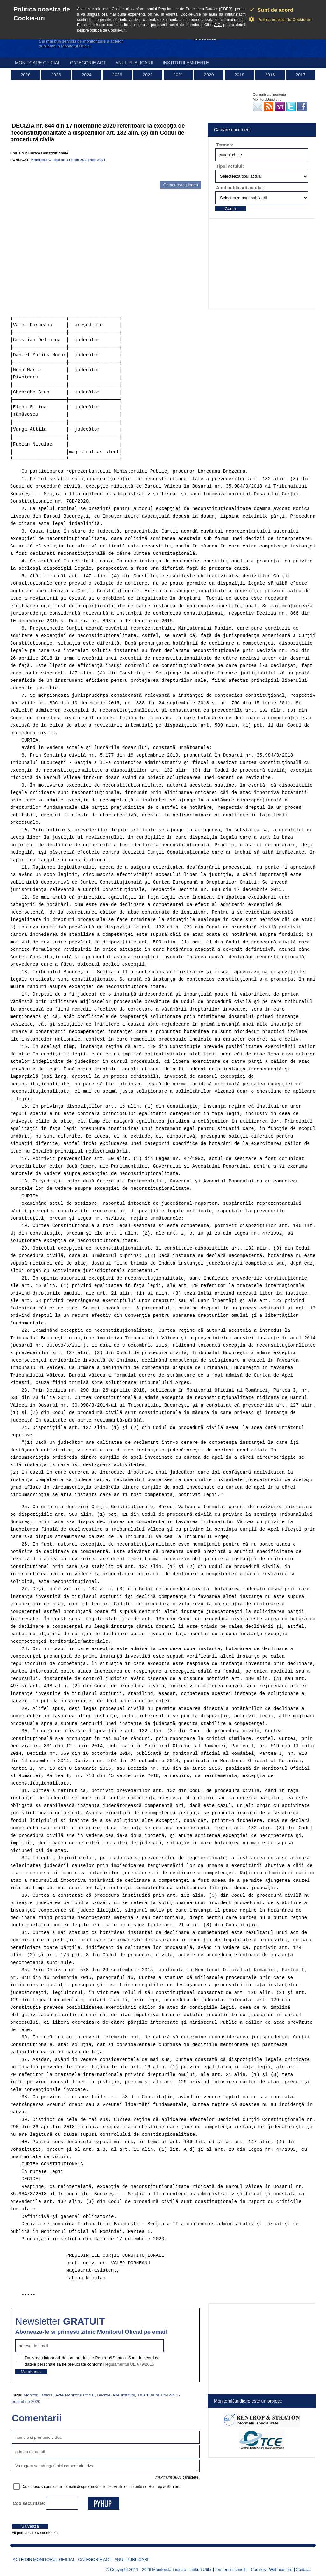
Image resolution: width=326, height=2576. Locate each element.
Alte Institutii (123, 2395)
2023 (117, 74)
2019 (239, 74)
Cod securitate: (29, 2503)
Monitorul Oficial (38, 2395)
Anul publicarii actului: (240, 187)
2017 (300, 74)
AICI (218, 25)
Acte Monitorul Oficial (75, 2395)
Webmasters (280, 2569)
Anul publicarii (134, 62)
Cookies (258, 2569)
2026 (25, 74)
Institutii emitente (186, 62)
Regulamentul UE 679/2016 (128, 2364)
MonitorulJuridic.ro (169, 2569)
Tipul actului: (230, 166)
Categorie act (88, 62)
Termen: (224, 144)
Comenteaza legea (180, 184)
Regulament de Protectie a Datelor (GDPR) (195, 9)
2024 (86, 74)
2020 (209, 74)
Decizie (103, 2395)
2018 (270, 74)
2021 (178, 74)
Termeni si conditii (231, 2569)
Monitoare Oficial (37, 62)
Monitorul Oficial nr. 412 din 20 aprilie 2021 (68, 160)
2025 (56, 74)
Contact (303, 2569)
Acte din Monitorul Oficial (44, 2559)
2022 (147, 74)
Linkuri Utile (200, 2569)
